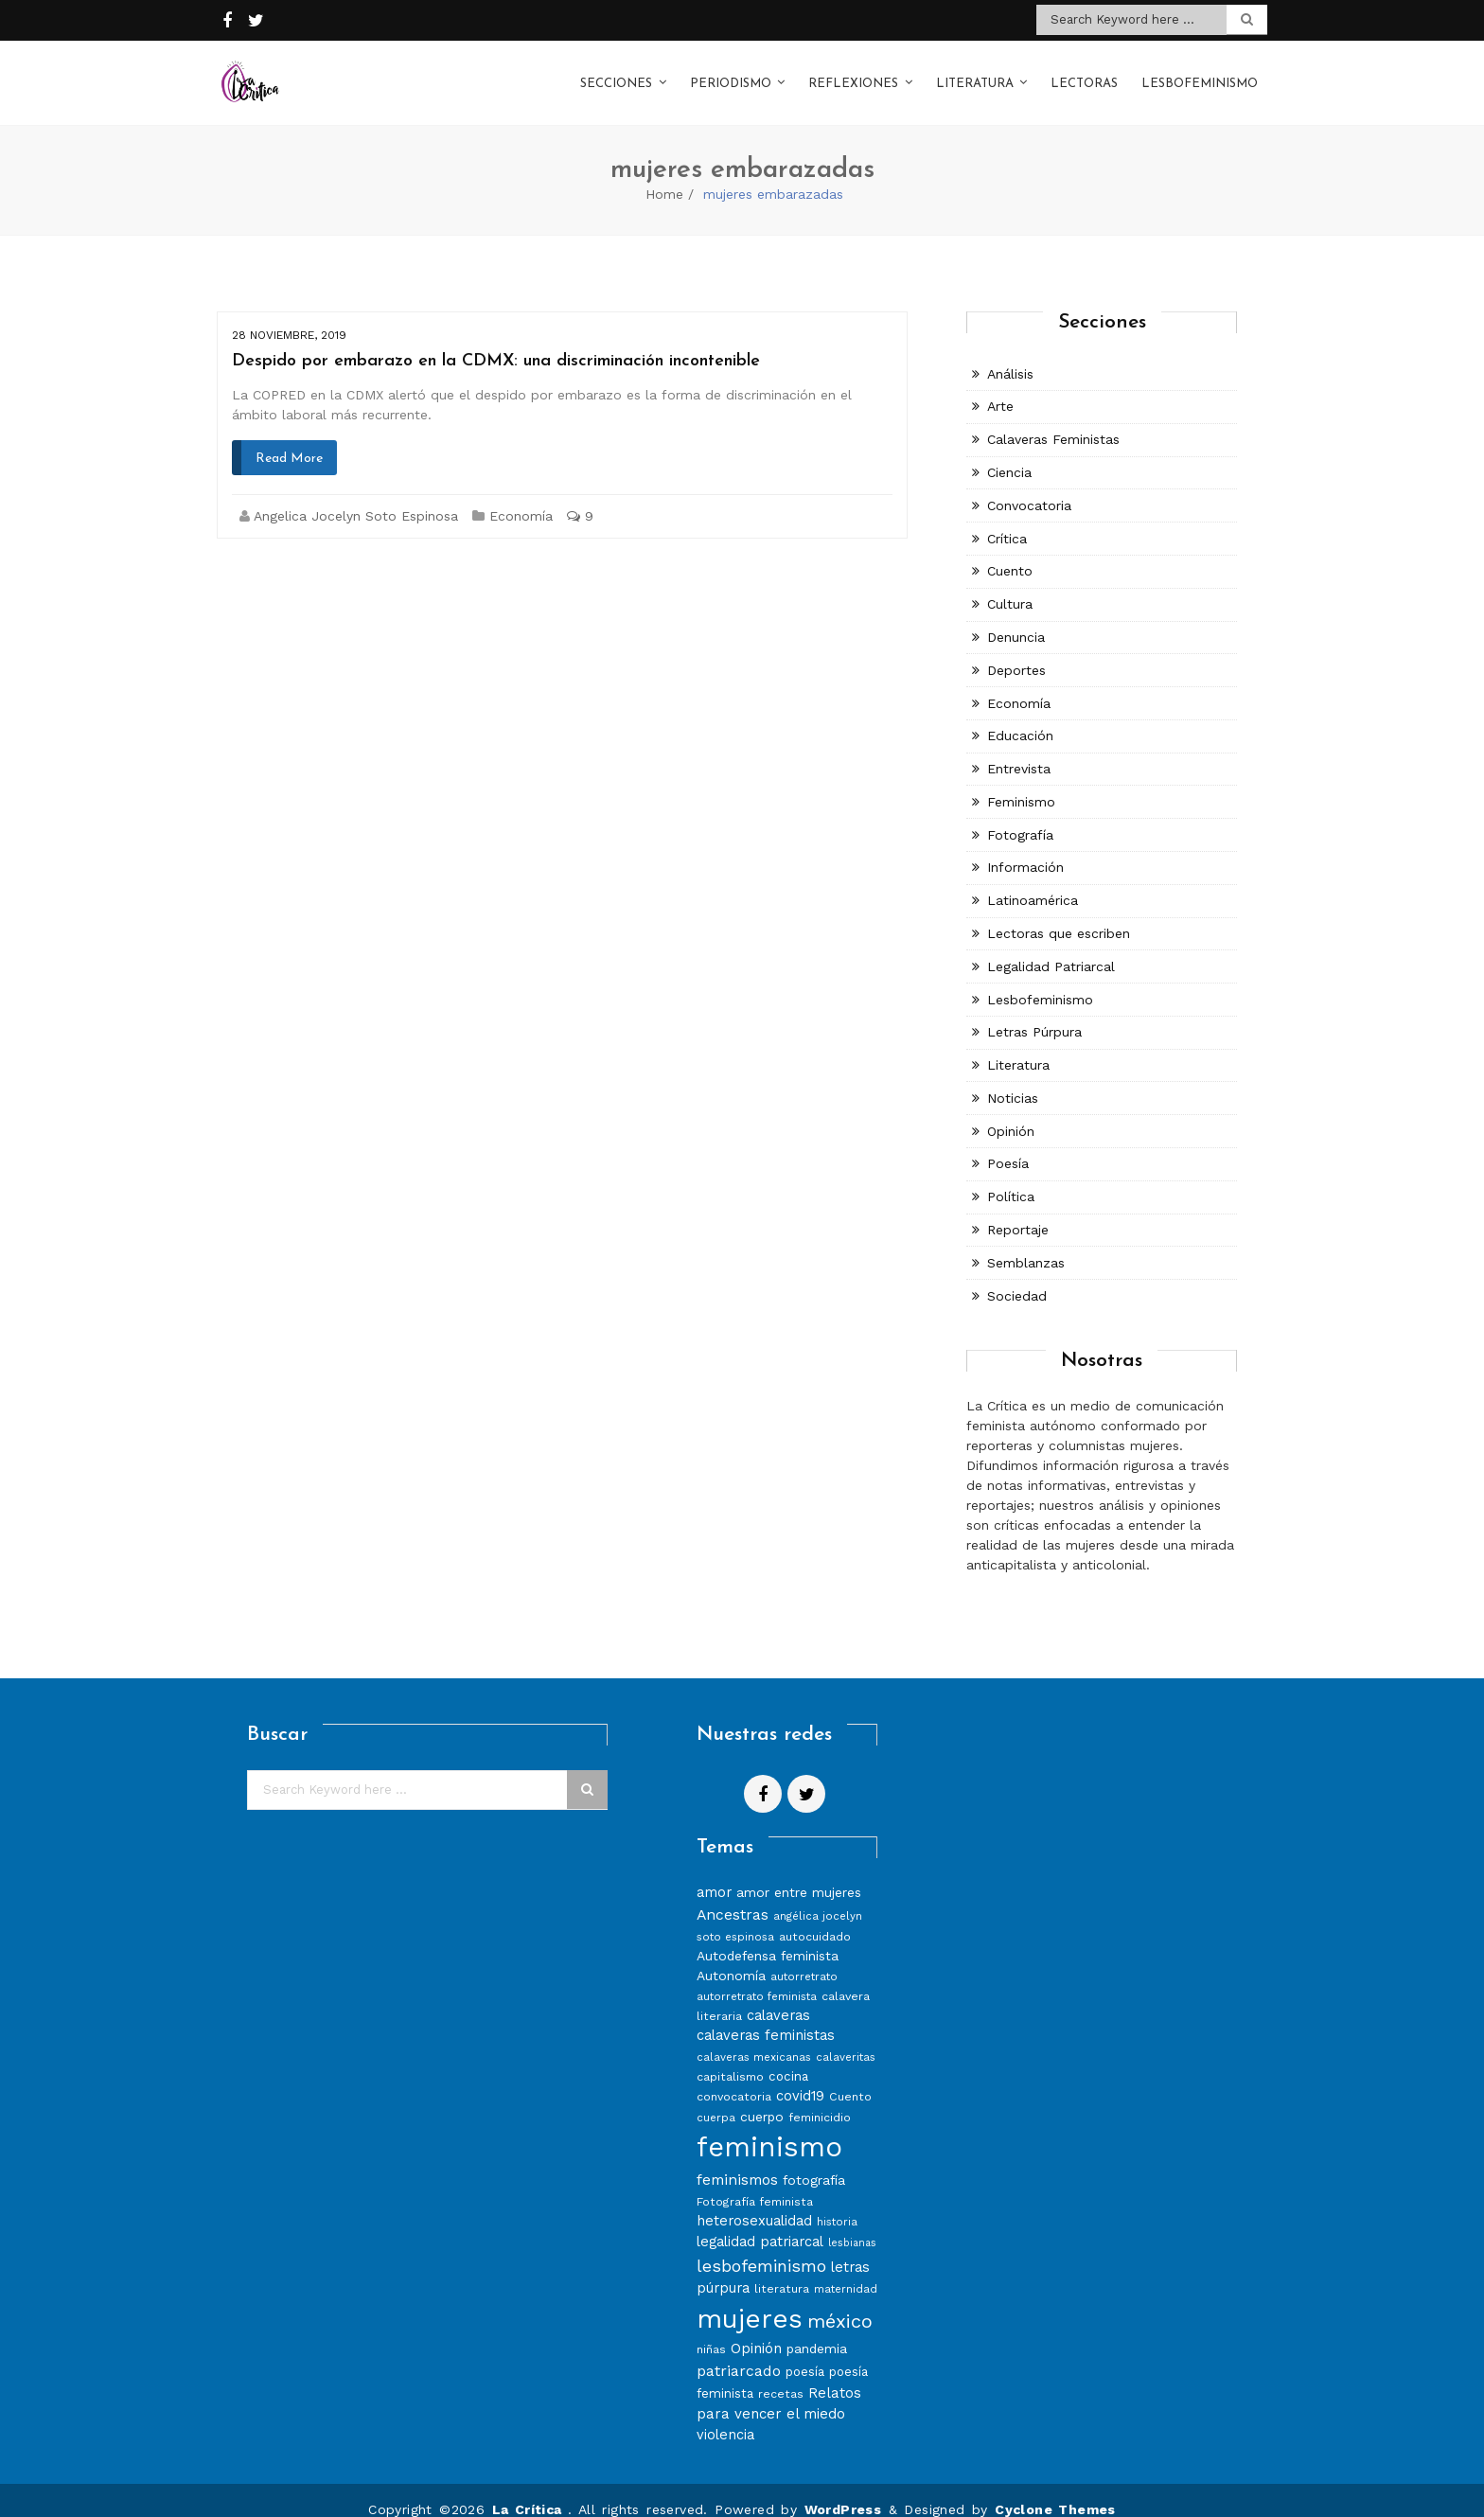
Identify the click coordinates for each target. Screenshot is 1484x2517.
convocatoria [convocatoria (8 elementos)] (734, 2077)
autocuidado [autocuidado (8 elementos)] (815, 1917)
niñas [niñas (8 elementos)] (711, 2330)
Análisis (1010, 355)
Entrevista (1019, 749)
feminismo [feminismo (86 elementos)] (769, 2128)
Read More (289, 440)
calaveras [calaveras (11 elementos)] (778, 1996)
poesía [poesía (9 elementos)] (805, 2353)
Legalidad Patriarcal (1051, 947)
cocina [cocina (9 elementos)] (788, 2057)
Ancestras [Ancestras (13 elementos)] (732, 1896)
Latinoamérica (1032, 881)
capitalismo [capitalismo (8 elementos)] (730, 2057)
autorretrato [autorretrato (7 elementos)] (804, 1957)
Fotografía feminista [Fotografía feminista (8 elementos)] (755, 2182)
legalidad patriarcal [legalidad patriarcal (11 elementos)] (760, 2222)
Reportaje (1018, 1210)
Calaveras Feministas (1053, 420)
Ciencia (1009, 453)
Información (1025, 848)
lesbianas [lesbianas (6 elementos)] (852, 2224)
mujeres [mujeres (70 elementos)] (750, 2299)
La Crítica (530, 2490)
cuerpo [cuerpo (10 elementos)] (762, 2097)
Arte (1000, 387)
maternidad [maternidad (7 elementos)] (845, 2270)
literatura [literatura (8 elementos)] (781, 2269)
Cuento (1010, 551)
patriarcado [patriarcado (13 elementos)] (739, 2352)
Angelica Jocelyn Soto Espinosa (356, 497)
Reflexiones (853, 74)
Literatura (975, 74)
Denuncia (1016, 618)
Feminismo (1021, 782)
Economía (521, 497)
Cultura (1010, 585)
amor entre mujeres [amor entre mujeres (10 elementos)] (798, 1873)
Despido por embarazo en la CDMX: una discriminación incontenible (496, 342)
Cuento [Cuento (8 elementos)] (850, 2077)
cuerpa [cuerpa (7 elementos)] (716, 2098)
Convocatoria (1029, 486)
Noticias (1012, 1079)
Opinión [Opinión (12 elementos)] (756, 2329)
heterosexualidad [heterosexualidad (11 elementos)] (754, 2201)
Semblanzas (1026, 1243)
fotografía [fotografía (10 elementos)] (814, 2161)
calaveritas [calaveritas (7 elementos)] (845, 2038)
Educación (1020, 716)
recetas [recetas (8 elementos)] (781, 2374)
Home (664, 175)
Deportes (1016, 651)
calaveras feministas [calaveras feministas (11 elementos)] (766, 2016)
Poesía (1008, 1144)
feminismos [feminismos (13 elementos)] (737, 2161)
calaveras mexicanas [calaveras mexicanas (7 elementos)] (754, 2038)
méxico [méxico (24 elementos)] (840, 2302)
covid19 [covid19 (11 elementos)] (800, 2076)
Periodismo (730, 74)
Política (1010, 1177)
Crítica (1007, 519)
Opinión (1010, 1112)
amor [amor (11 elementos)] (714, 1873)
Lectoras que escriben (1058, 914)
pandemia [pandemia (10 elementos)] (816, 2329)
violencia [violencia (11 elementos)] (725, 2415)
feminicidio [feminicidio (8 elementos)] (819, 2098)
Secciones (616, 74)
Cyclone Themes (1055, 2490)
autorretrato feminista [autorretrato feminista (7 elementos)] (757, 1977)
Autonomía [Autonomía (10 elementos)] (731, 1956)
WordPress (843, 2490)
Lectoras (1084, 74)
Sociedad (1017, 1277)
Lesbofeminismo (1199, 74)
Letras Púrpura (1034, 1012)
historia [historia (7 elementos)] (837, 2202)
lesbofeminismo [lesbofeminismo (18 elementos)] (761, 2247)
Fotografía (1020, 816)
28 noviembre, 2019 (289, 316)
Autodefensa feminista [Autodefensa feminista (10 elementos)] (768, 1936)
